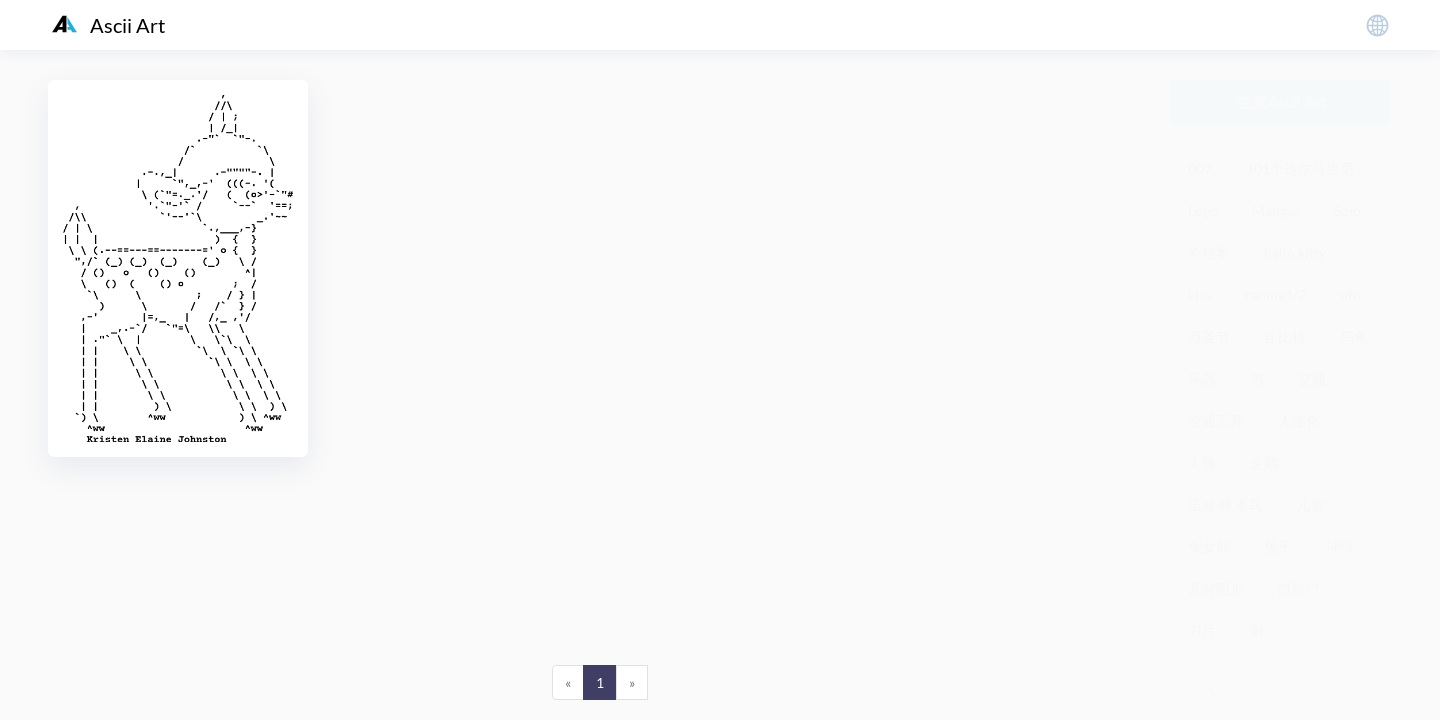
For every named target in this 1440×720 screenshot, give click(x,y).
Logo (1203, 210)
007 (1200, 168)
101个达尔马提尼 (1300, 168)
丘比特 (1285, 336)
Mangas (1276, 210)
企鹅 (1264, 462)
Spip (1347, 210)
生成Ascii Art (1280, 101)
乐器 (1202, 378)
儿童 (1310, 504)
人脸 (1202, 462)
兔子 (1278, 546)
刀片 (1202, 630)
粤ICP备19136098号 (1234, 689)
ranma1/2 (1275, 294)
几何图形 (1216, 588)
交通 (1312, 378)
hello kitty (1295, 252)
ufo (1350, 294)
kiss (1199, 294)
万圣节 (1209, 336)
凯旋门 (1299, 588)
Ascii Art (108, 25)
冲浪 (1340, 546)
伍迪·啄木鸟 (1225, 504)
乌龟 (1354, 336)
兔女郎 (1209, 546)
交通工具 (1216, 420)
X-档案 (1209, 252)
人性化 (1299, 420)
